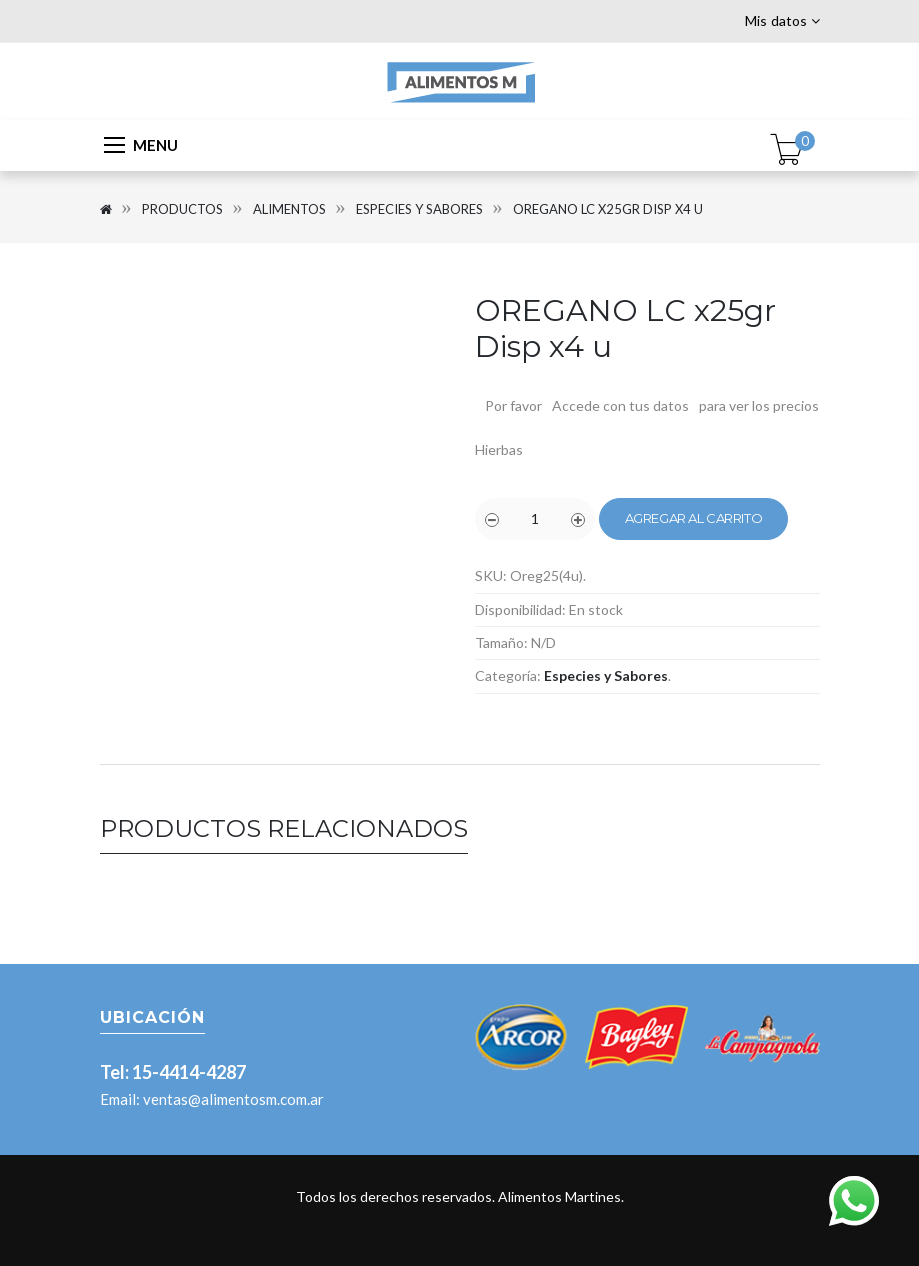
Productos (182, 209)
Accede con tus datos (620, 405)
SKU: (491, 575)
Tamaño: (501, 642)
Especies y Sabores (419, 209)
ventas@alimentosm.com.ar (233, 1099)
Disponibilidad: (520, 609)
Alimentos (289, 209)
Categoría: (508, 675)
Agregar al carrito (694, 518)
